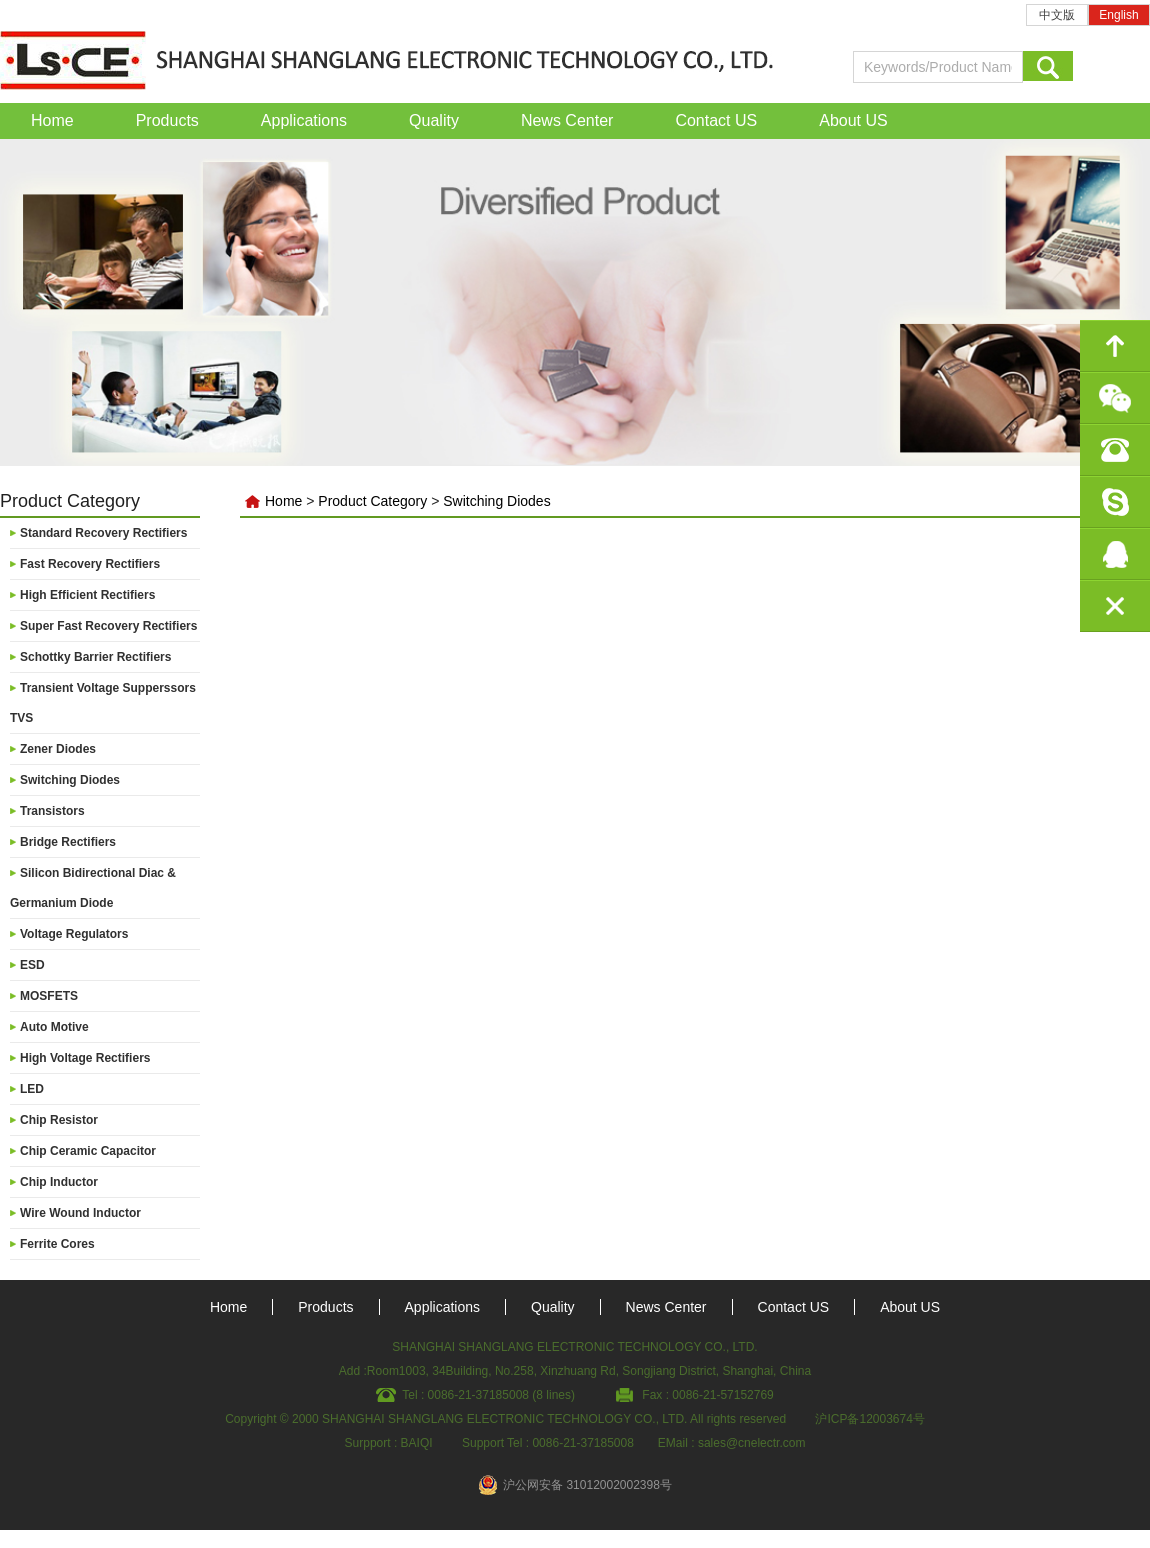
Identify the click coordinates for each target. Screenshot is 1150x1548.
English (1118, 15)
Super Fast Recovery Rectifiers (108, 626)
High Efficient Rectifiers (87, 595)
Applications (304, 120)
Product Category (372, 501)
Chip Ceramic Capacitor (88, 1151)
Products (167, 120)
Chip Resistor (59, 1120)
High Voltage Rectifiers (85, 1058)
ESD (32, 965)
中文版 (1057, 15)
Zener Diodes (58, 749)
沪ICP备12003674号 (869, 1419)
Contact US (716, 120)
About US (853, 120)
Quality (434, 120)
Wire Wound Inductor (80, 1213)
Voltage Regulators (74, 934)
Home (52, 120)
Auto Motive (54, 1027)
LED (32, 1089)
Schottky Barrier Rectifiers (95, 657)
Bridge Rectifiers (68, 842)
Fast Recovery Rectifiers (90, 564)
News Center (567, 120)
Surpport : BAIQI (389, 1443)
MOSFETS (49, 996)
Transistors (52, 811)
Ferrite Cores (57, 1244)
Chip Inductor (59, 1182)
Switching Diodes (70, 780)
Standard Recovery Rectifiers (103, 533)
